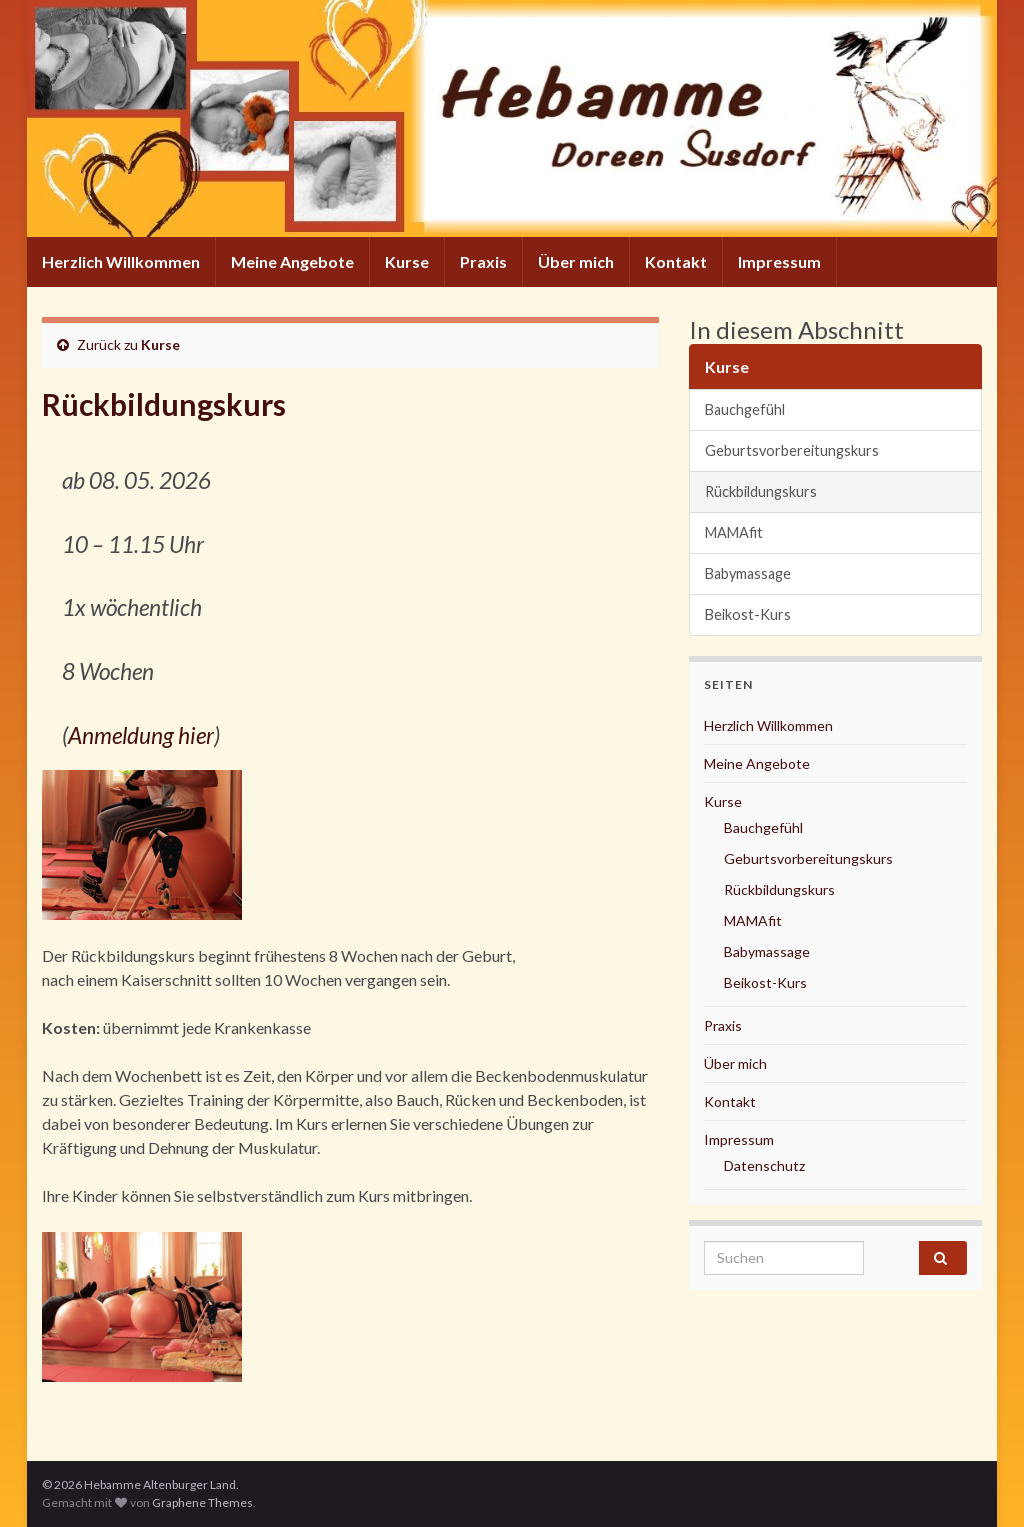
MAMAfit (734, 532)
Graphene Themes (202, 1502)
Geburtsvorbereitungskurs (792, 450)
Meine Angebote (292, 261)
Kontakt (676, 261)
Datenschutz (764, 1165)
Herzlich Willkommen (121, 261)
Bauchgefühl (745, 409)
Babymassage (748, 573)
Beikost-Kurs (748, 614)
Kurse (407, 261)
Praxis (483, 261)
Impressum (779, 261)
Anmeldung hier (141, 735)
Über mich (576, 261)
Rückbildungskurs (761, 491)
